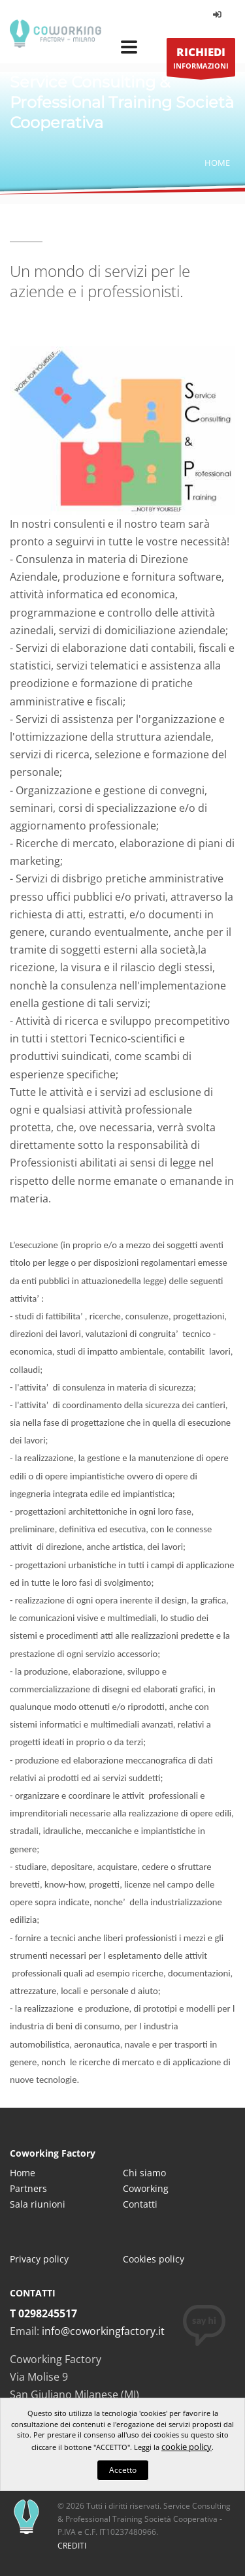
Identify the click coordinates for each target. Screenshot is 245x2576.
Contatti (140, 2204)
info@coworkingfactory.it (103, 2331)
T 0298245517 (43, 2313)
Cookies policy (153, 2259)
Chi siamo (144, 2172)
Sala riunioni (37, 2204)
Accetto (122, 2469)
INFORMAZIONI (201, 60)
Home (217, 163)
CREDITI (71, 2545)
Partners (28, 2188)
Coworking (146, 2188)
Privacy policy (39, 2259)
